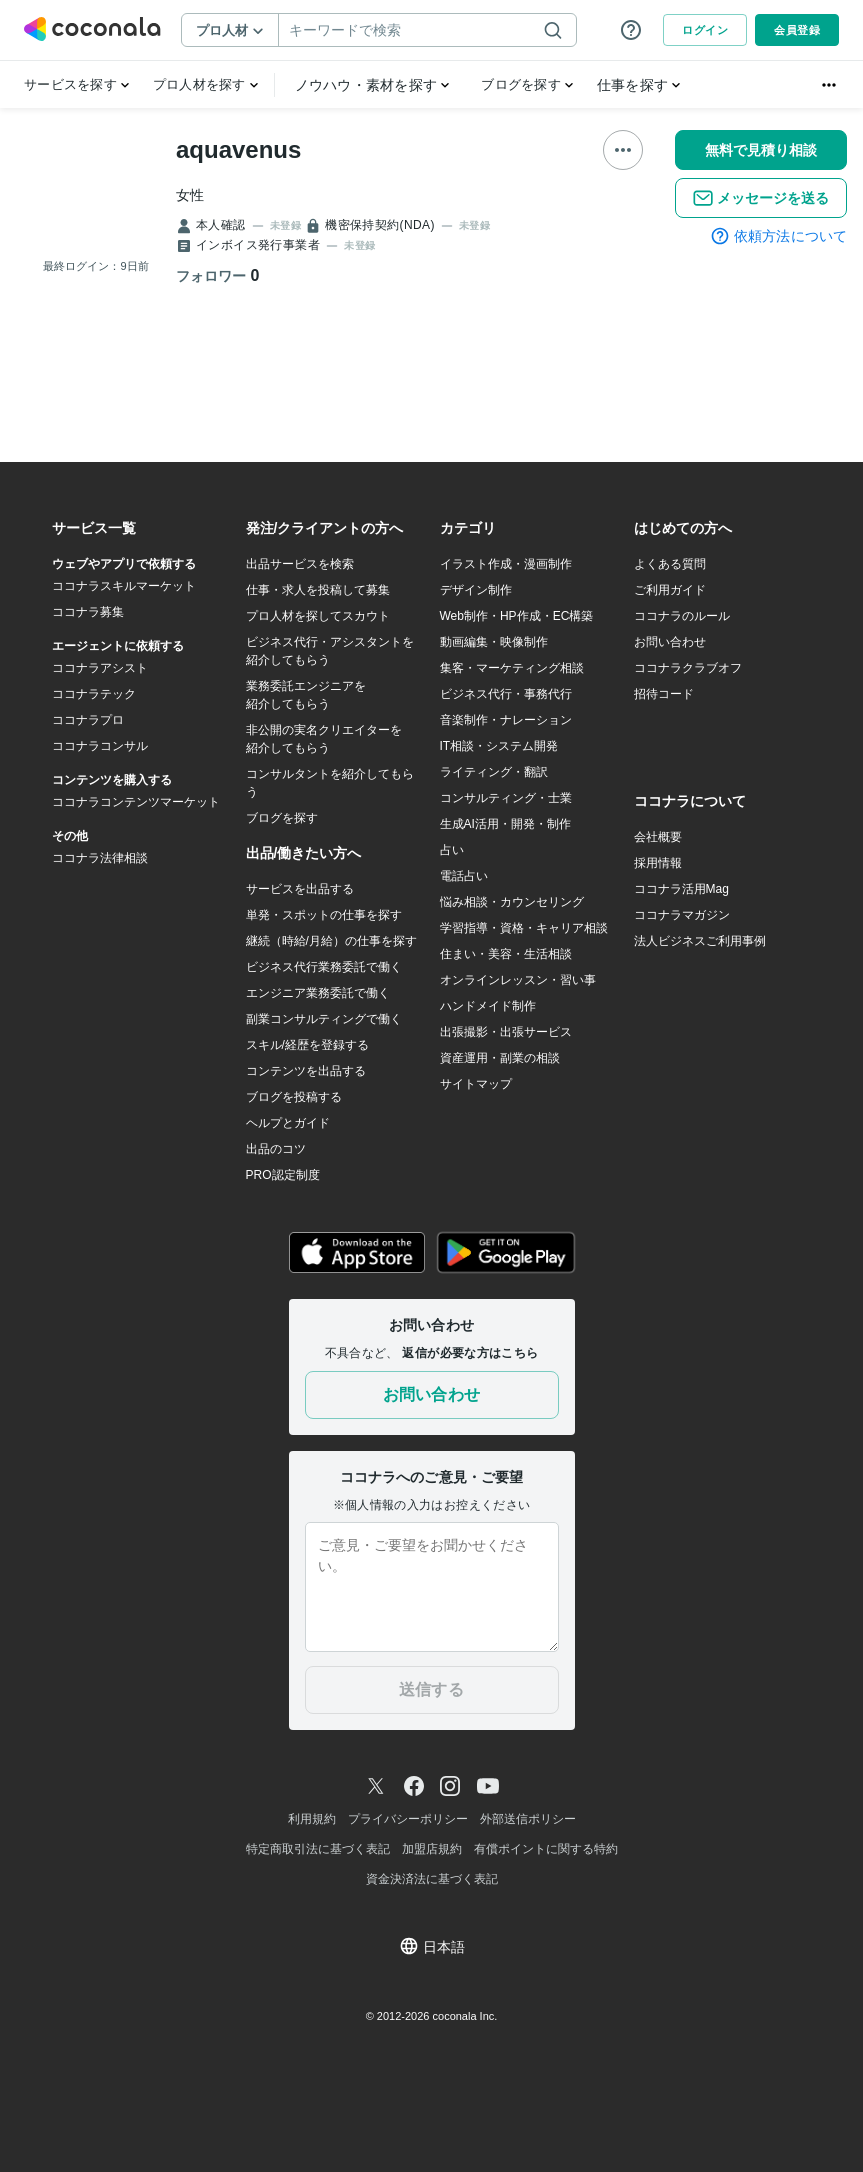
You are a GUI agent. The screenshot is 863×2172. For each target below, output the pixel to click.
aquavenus (238, 149)
